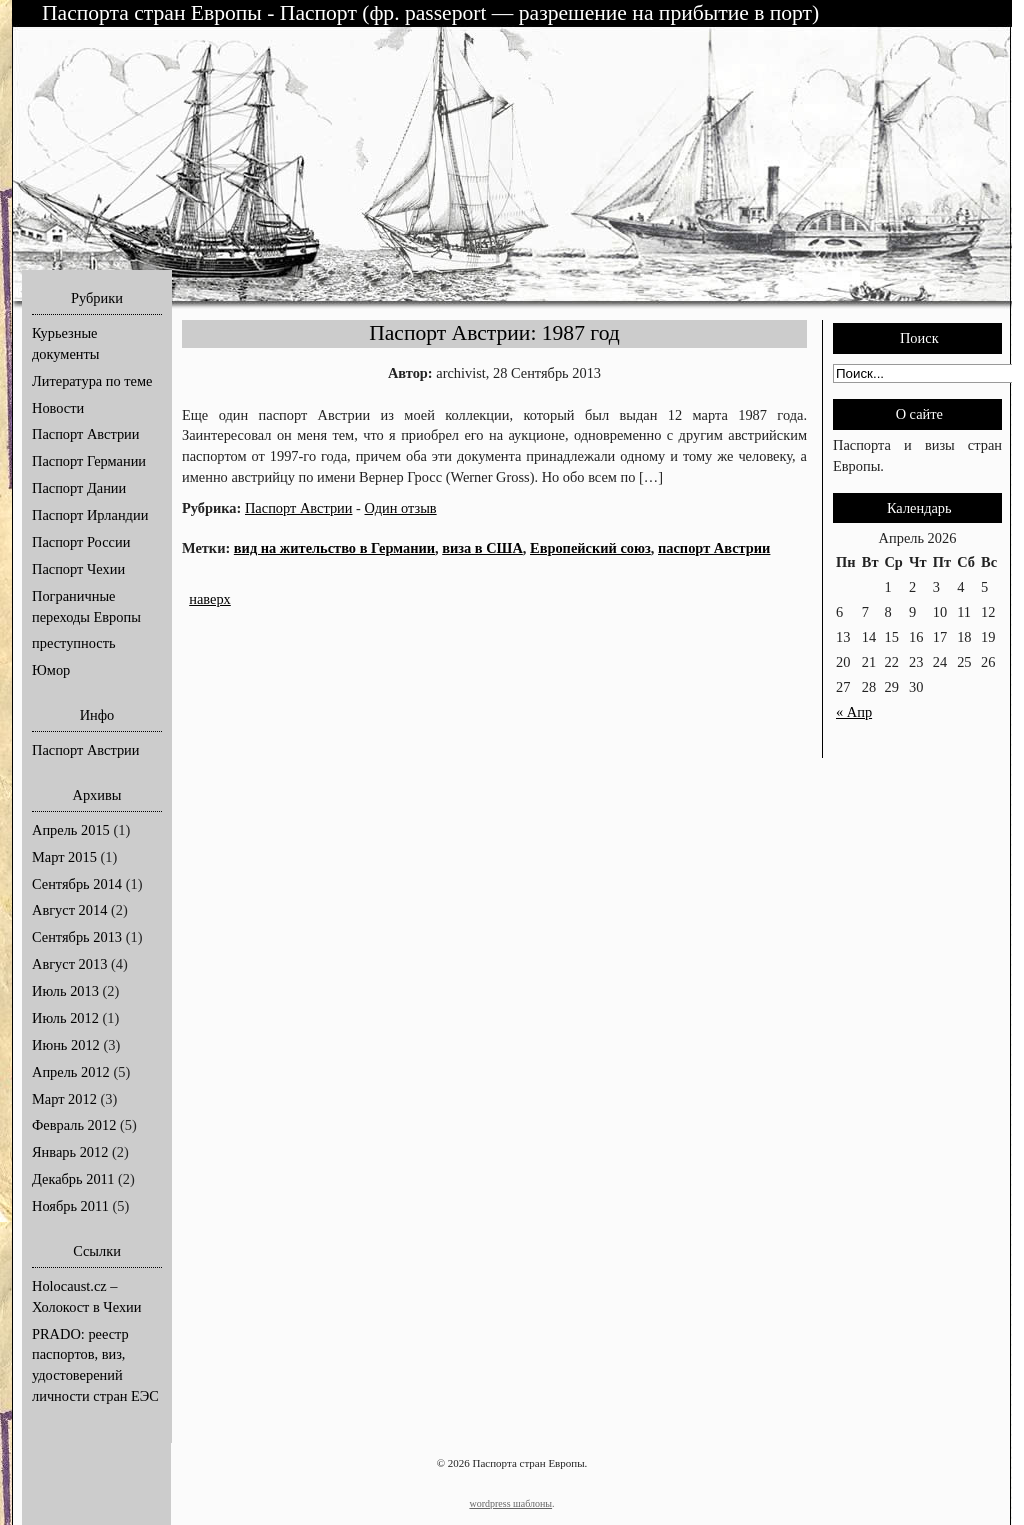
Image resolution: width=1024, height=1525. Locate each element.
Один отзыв (400, 508)
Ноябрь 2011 (70, 1206)
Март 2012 (64, 1099)
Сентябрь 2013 (77, 937)
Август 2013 (69, 964)
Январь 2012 (70, 1152)
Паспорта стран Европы (154, 13)
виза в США (482, 548)
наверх (210, 599)
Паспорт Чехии (78, 569)
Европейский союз (590, 548)
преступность (74, 643)
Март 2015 (64, 857)
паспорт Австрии (714, 548)
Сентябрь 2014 (77, 884)
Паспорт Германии (89, 461)
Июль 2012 (65, 1018)
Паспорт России (81, 542)
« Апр (854, 712)
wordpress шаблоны (510, 1503)
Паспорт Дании (79, 488)
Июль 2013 (65, 991)
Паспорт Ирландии (90, 515)
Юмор (51, 670)
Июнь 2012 (66, 1045)
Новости (58, 408)
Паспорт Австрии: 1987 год (494, 333)
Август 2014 (69, 910)
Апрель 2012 (71, 1072)
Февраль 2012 (74, 1125)
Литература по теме (92, 381)
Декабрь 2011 (73, 1179)
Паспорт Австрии (86, 434)
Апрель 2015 (71, 830)
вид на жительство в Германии (334, 548)
